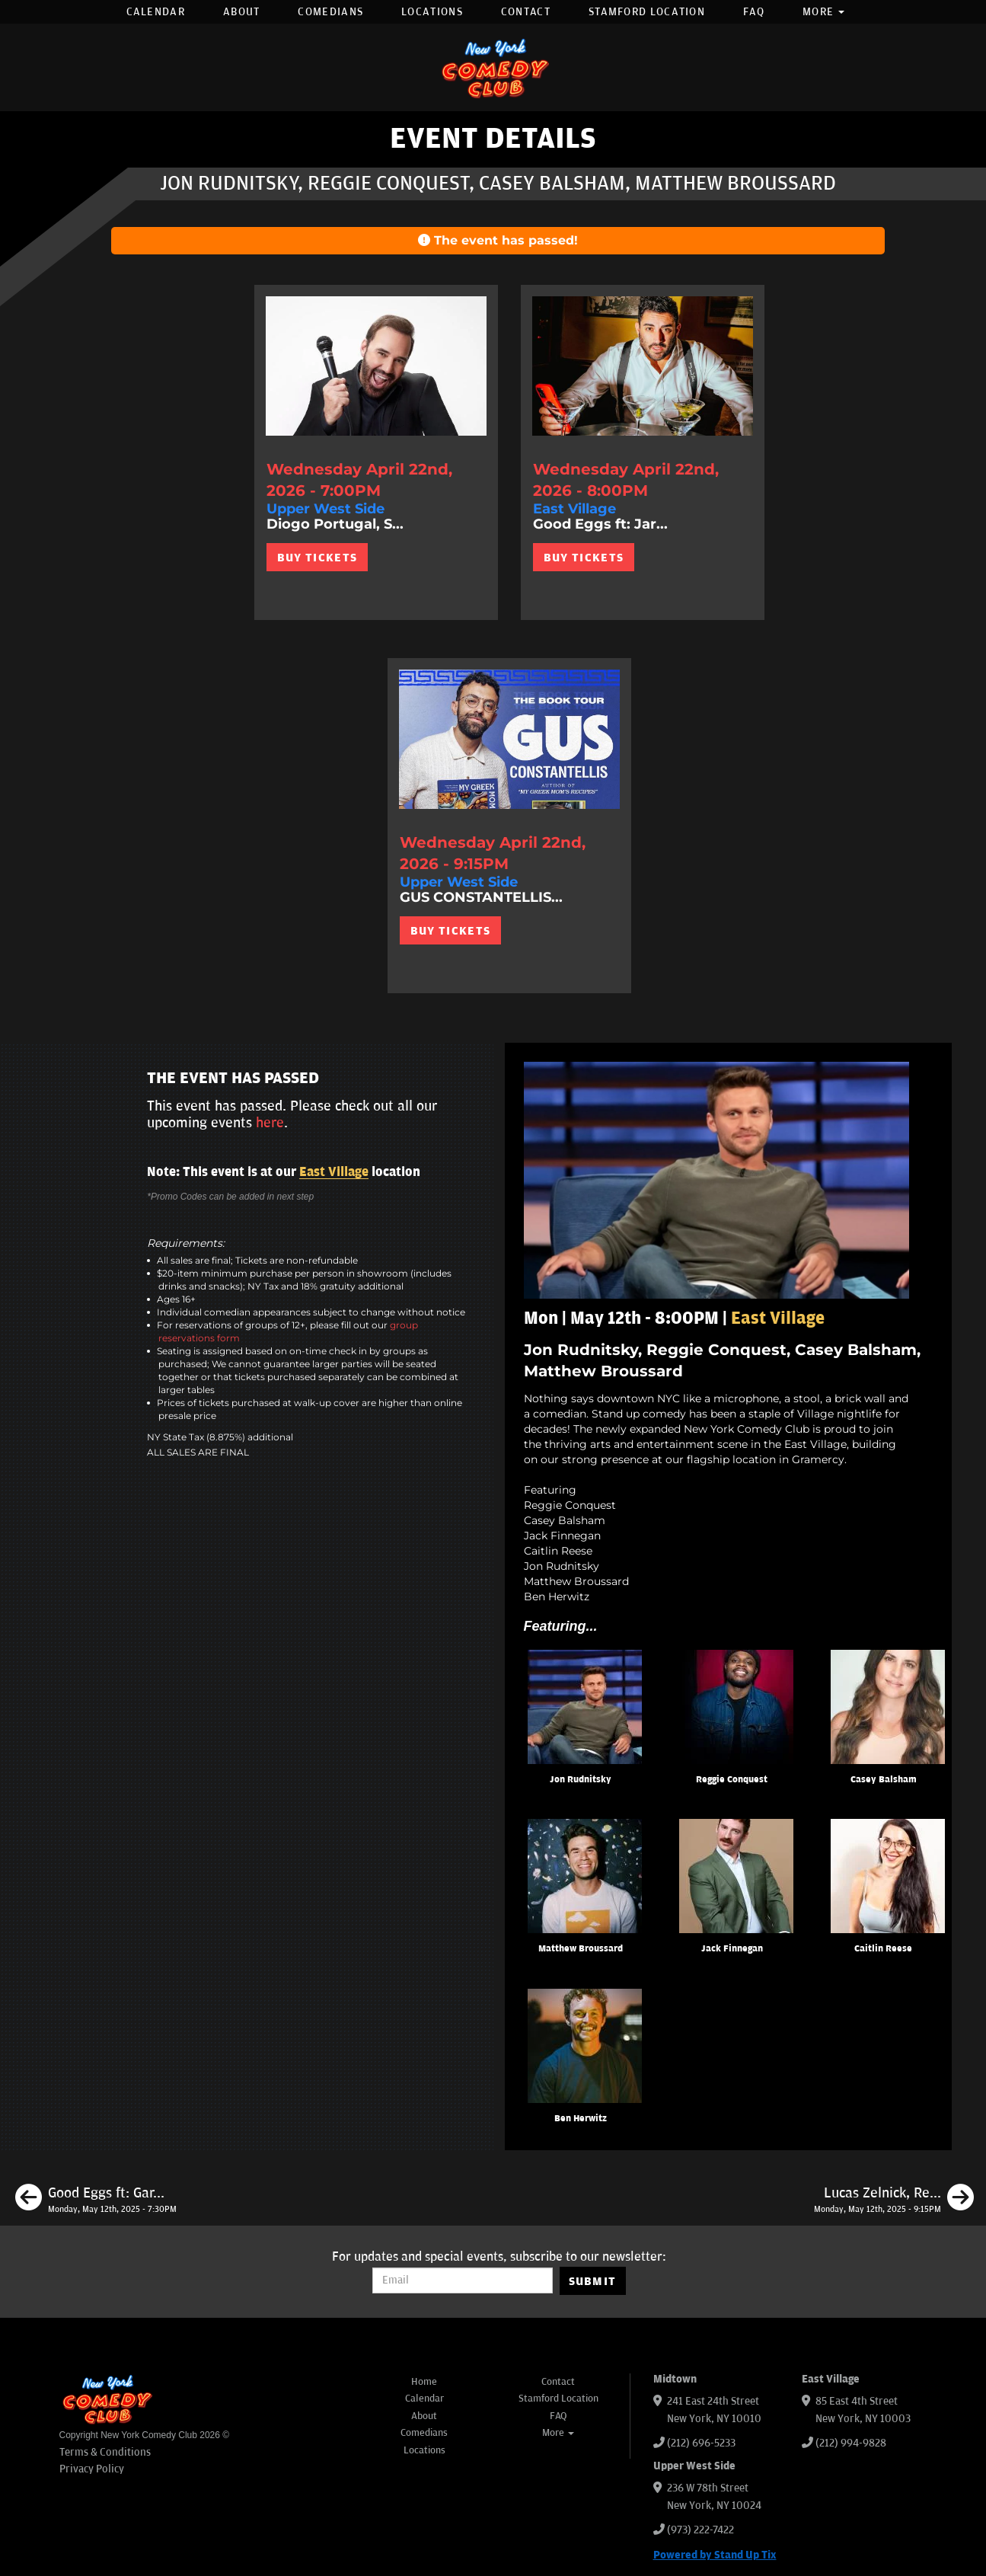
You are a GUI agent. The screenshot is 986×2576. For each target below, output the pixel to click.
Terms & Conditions (105, 2452)
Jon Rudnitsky (580, 1779)
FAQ (753, 11)
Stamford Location (647, 11)
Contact (525, 11)
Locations (432, 11)
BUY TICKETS (317, 557)
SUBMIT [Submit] (593, 2281)
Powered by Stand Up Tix (715, 2555)
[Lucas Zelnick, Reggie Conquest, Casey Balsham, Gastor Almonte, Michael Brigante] (894, 2199)
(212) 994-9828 (850, 2443)
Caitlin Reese (883, 1948)
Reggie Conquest (731, 1779)
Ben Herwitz (580, 2118)
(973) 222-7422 (700, 2529)
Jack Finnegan (732, 1948)
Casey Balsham (883, 1779)
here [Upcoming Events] (270, 1122)
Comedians (330, 11)
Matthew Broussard (580, 1948)
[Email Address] (462, 2280)
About (241, 11)
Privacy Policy (91, 2469)
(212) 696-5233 (701, 2443)
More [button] (824, 11)
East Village (334, 1172)
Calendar (155, 11)
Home (424, 2382)
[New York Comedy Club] (493, 67)
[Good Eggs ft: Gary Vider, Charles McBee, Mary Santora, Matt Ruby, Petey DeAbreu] (96, 2199)
